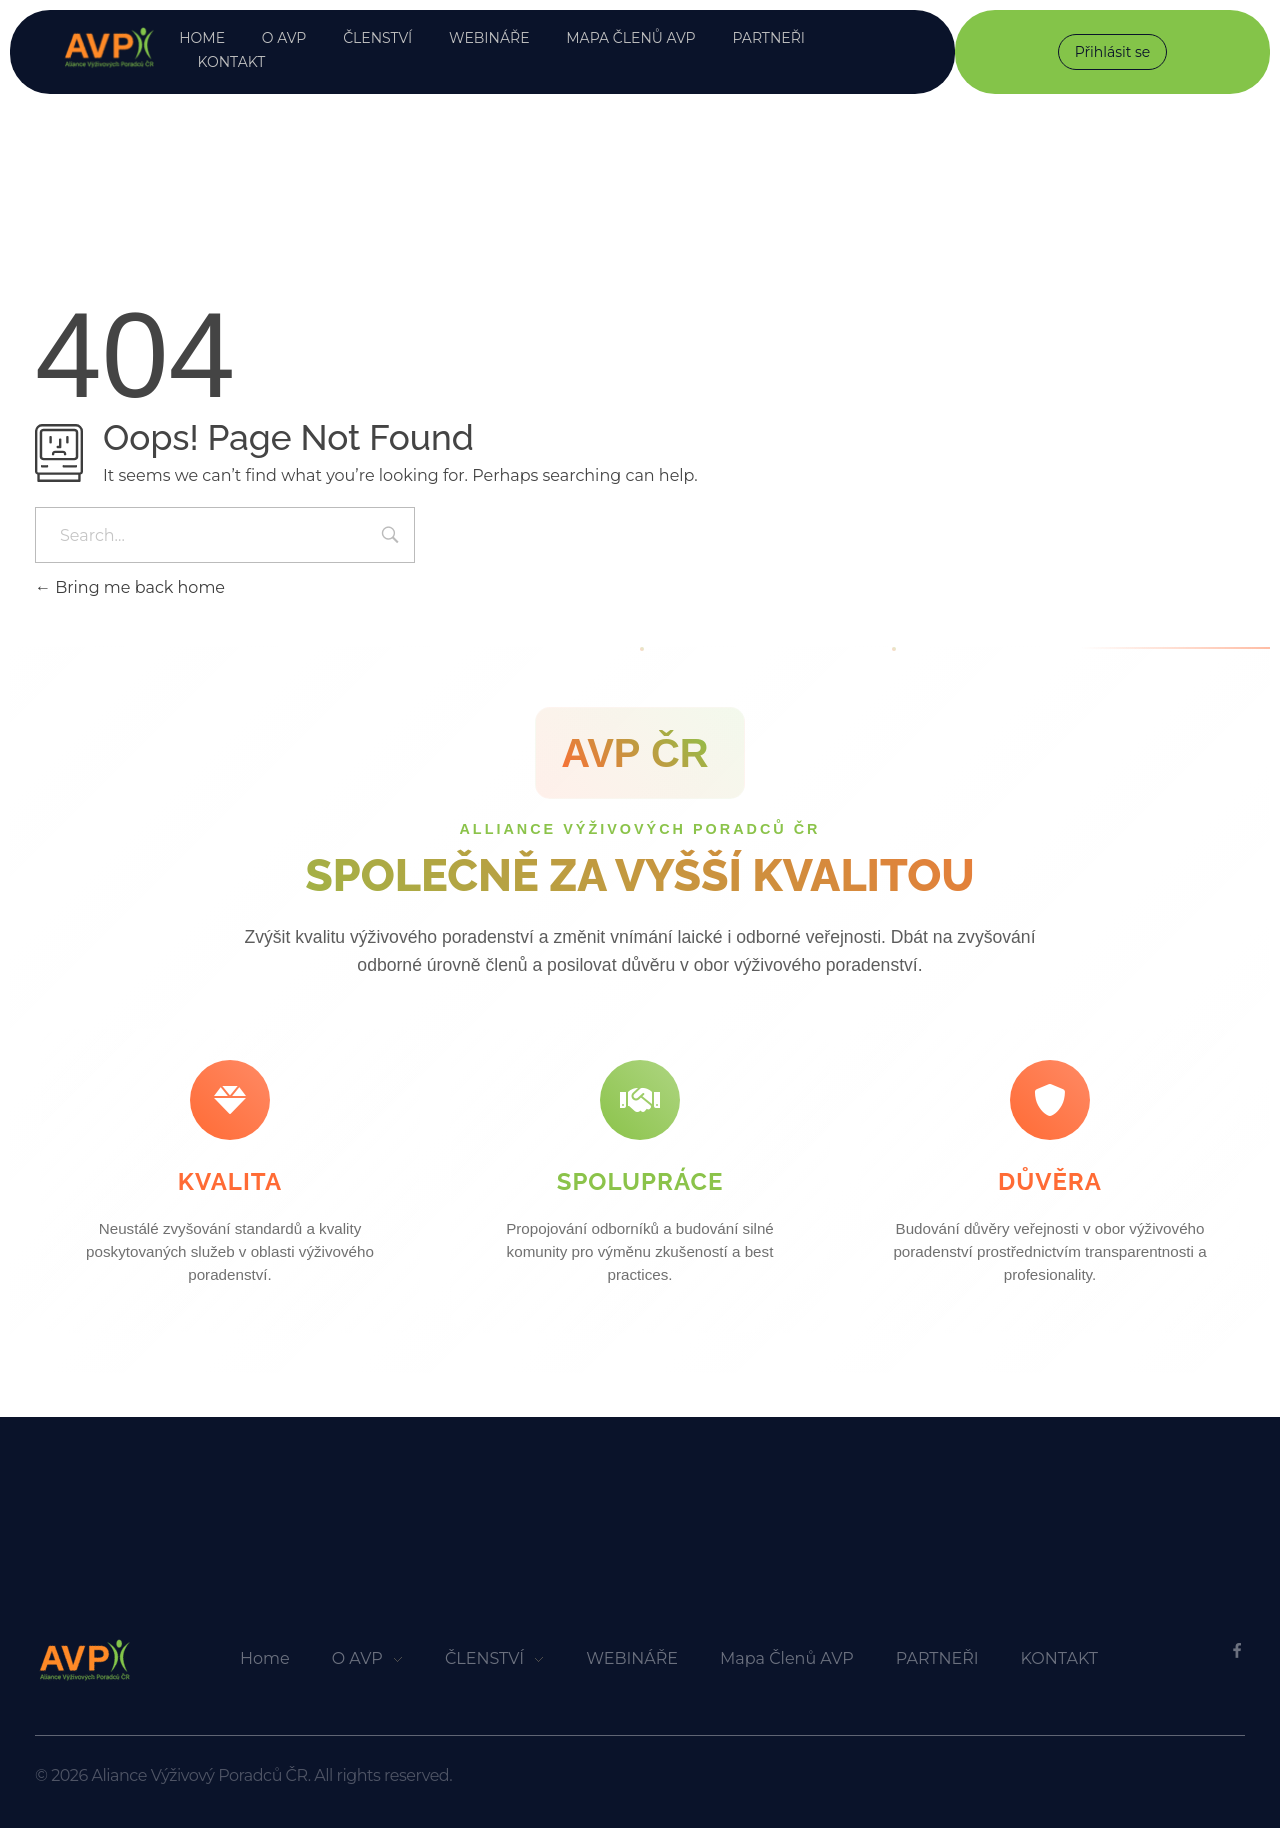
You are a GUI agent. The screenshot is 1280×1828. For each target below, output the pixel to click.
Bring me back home (130, 587)
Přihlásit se (1113, 52)
